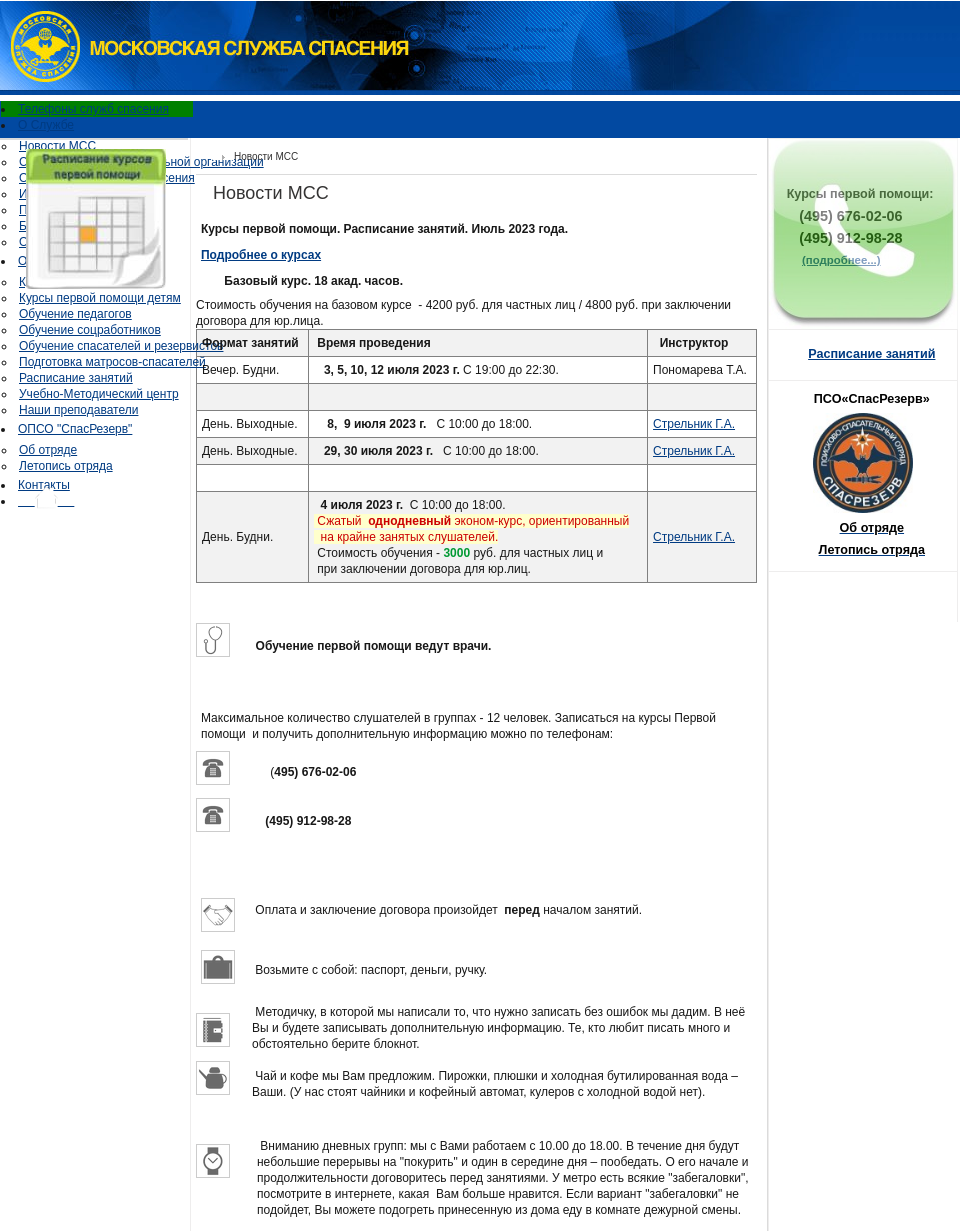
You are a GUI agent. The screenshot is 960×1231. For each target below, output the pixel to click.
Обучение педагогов (75, 314)
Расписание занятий (76, 378)
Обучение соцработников (90, 330)
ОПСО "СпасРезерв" (75, 429)
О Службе (46, 125)
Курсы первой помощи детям (100, 298)
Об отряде (48, 450)
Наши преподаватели (78, 410)
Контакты (44, 485)
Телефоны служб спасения (93, 109)
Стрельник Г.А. (694, 424)
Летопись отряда (66, 466)
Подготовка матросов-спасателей (112, 362)
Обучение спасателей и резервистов (121, 346)
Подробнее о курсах (261, 255)
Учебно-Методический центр (99, 394)
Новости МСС (57, 146)
